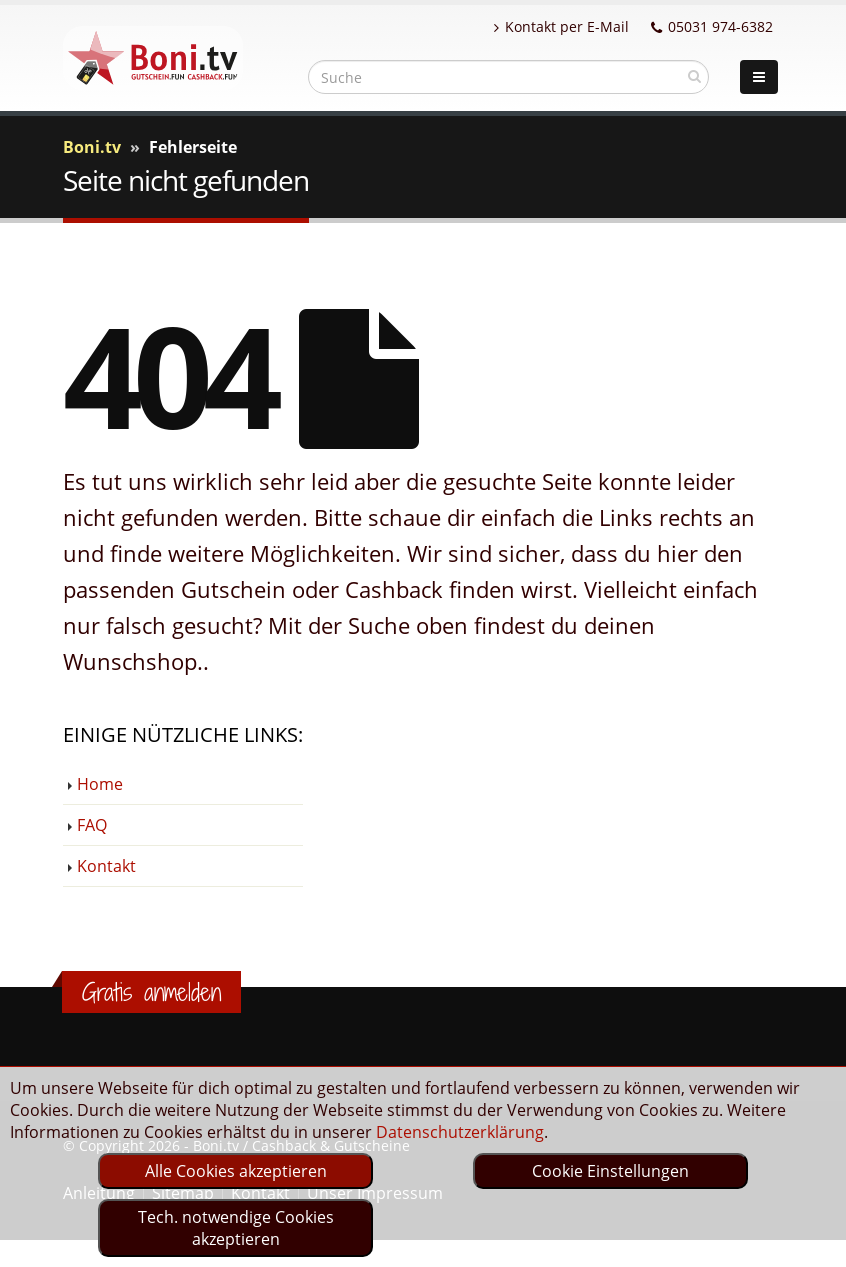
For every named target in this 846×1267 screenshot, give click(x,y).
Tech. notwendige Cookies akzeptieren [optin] (236, 1228)
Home (100, 784)
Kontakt (106, 866)
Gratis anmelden (151, 992)
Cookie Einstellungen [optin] (610, 1171)
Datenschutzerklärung (460, 1132)
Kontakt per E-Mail (561, 26)
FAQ (92, 825)
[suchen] (694, 76)
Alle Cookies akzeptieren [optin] (236, 1171)
